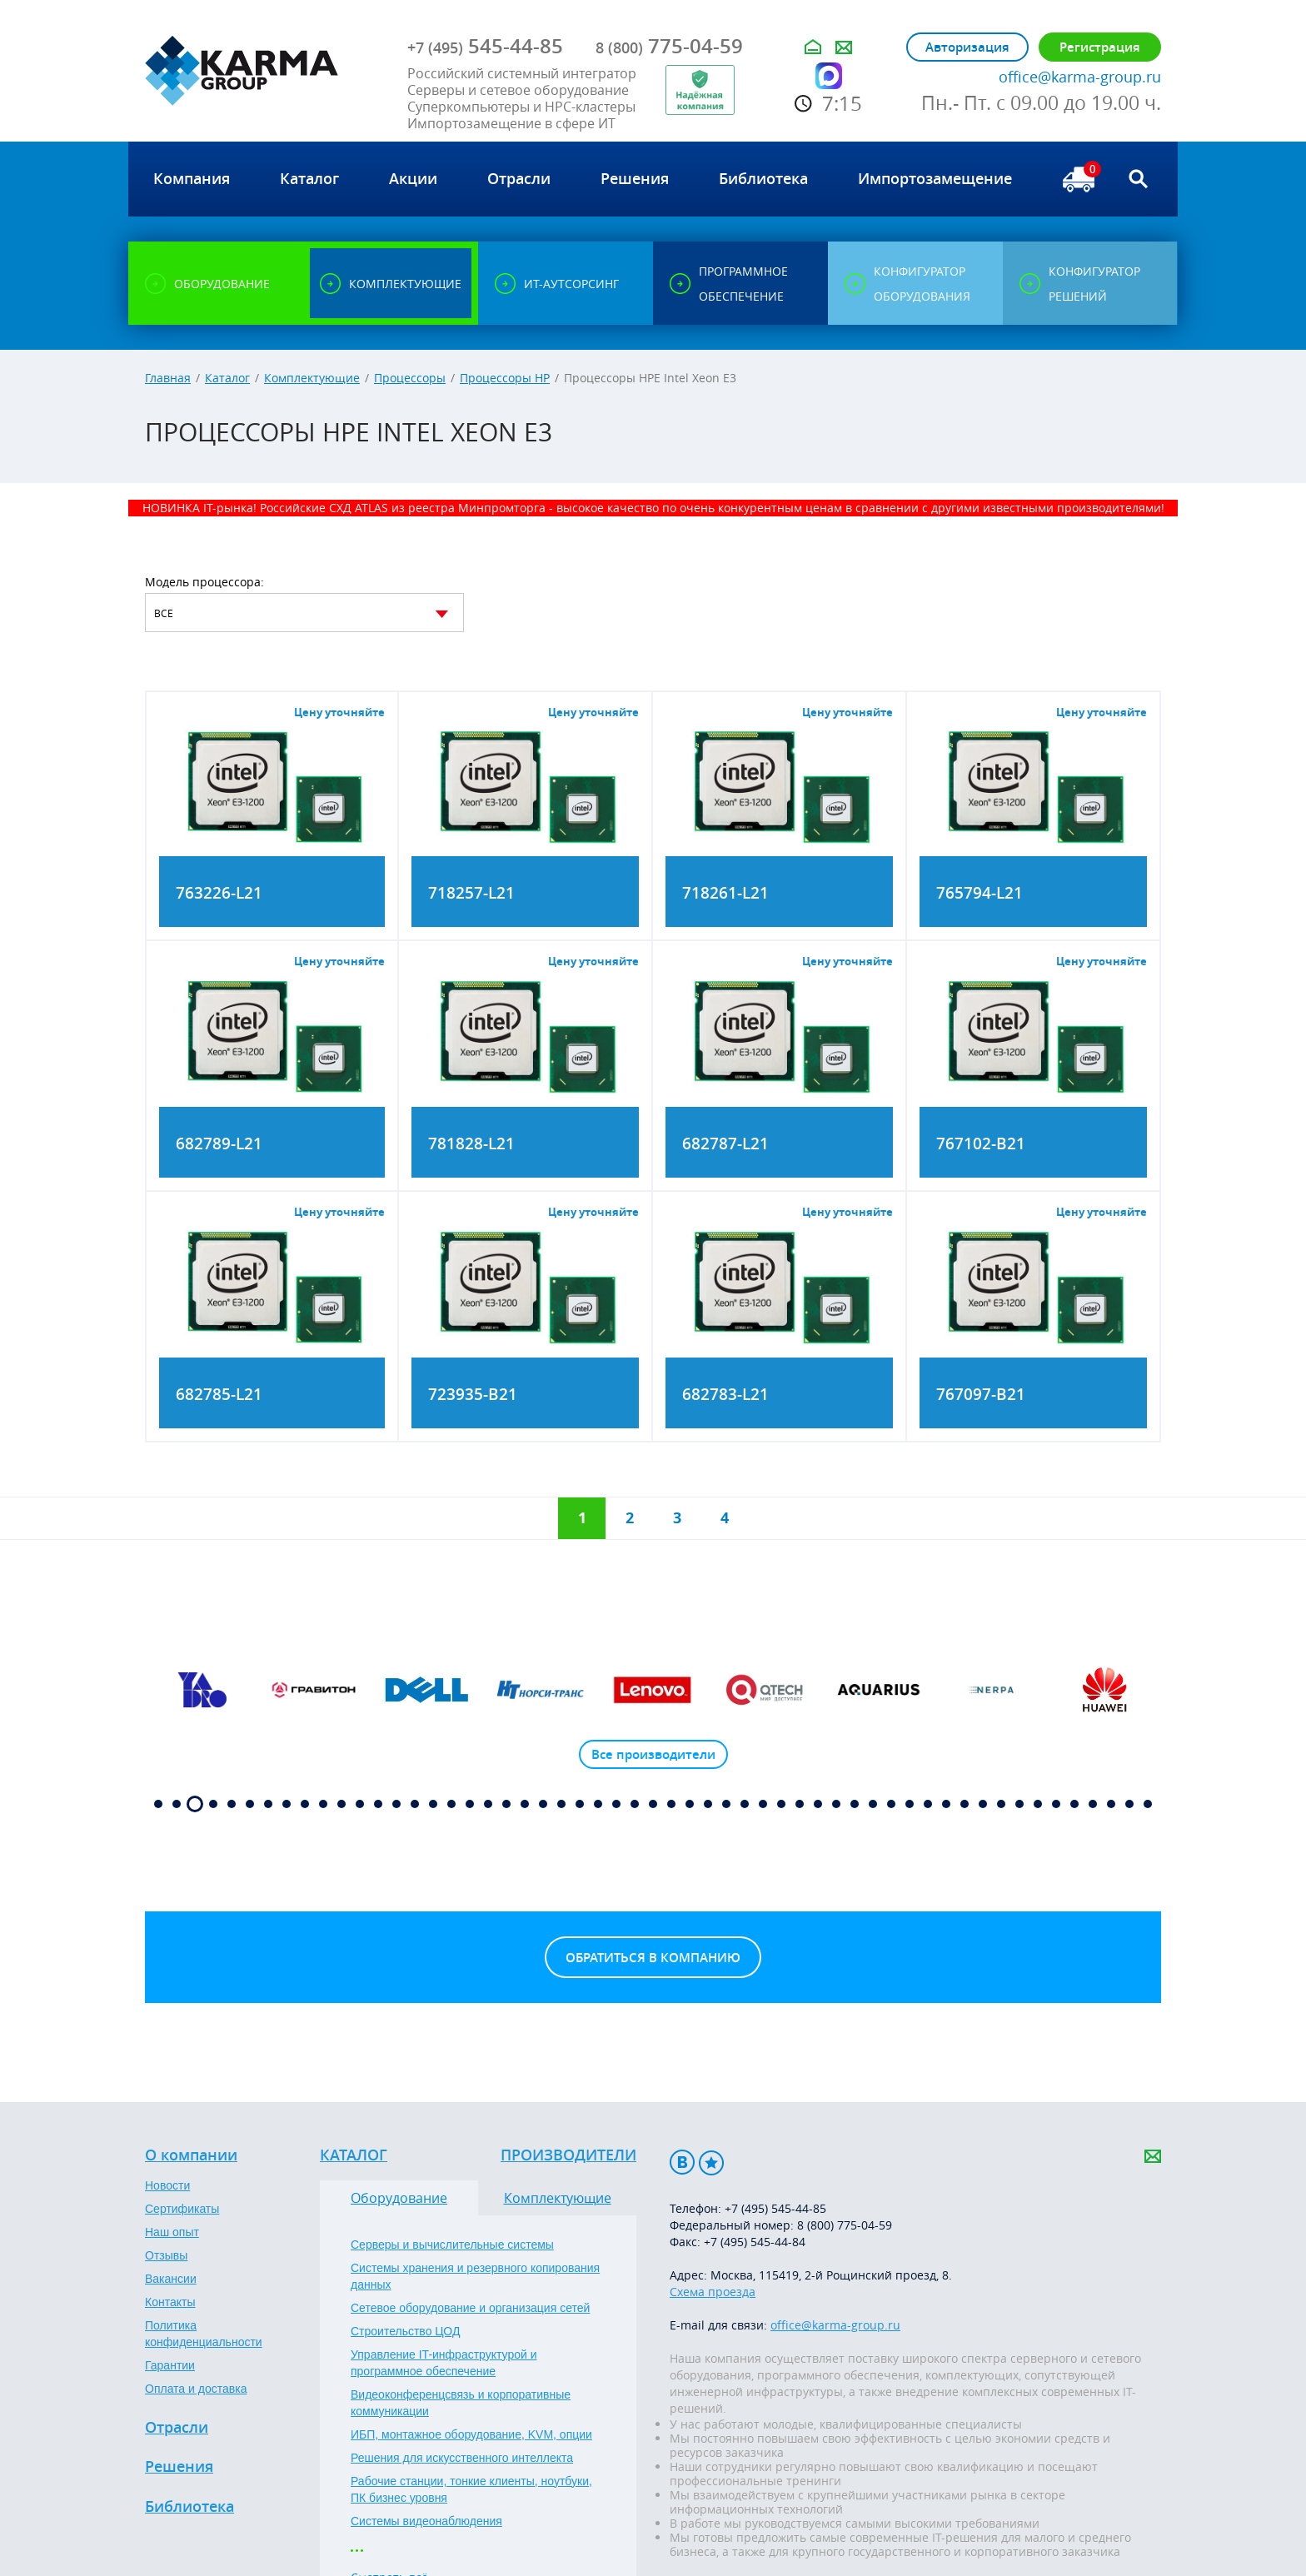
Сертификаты (182, 2208)
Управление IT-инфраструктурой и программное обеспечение (444, 2363)
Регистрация (1099, 47)
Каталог (227, 378)
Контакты (170, 2302)
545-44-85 (485, 46)
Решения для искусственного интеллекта (462, 2457)
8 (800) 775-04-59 (844, 2225)
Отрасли (176, 2428)
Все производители (653, 1754)
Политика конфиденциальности (203, 2334)
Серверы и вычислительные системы (452, 2244)
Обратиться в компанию (653, 1957)
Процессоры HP (505, 378)
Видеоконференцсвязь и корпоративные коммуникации (461, 2403)
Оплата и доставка (196, 2388)
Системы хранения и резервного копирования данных (475, 2276)
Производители (568, 2155)
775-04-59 (669, 46)
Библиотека (189, 2507)
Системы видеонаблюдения (426, 2521)
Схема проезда (712, 2291)
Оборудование (399, 2198)
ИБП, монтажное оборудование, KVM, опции (471, 2434)
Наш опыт (172, 2232)
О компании (191, 2155)
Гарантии (170, 2365)
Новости (167, 2185)
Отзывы (166, 2255)
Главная (168, 378)
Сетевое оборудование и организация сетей (470, 2307)
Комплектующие (312, 378)
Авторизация (967, 47)
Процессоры (410, 378)
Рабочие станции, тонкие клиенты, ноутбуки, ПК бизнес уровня (471, 2489)
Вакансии (171, 2278)
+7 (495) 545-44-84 (754, 2242)
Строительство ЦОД (405, 2331)
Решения (179, 2467)
